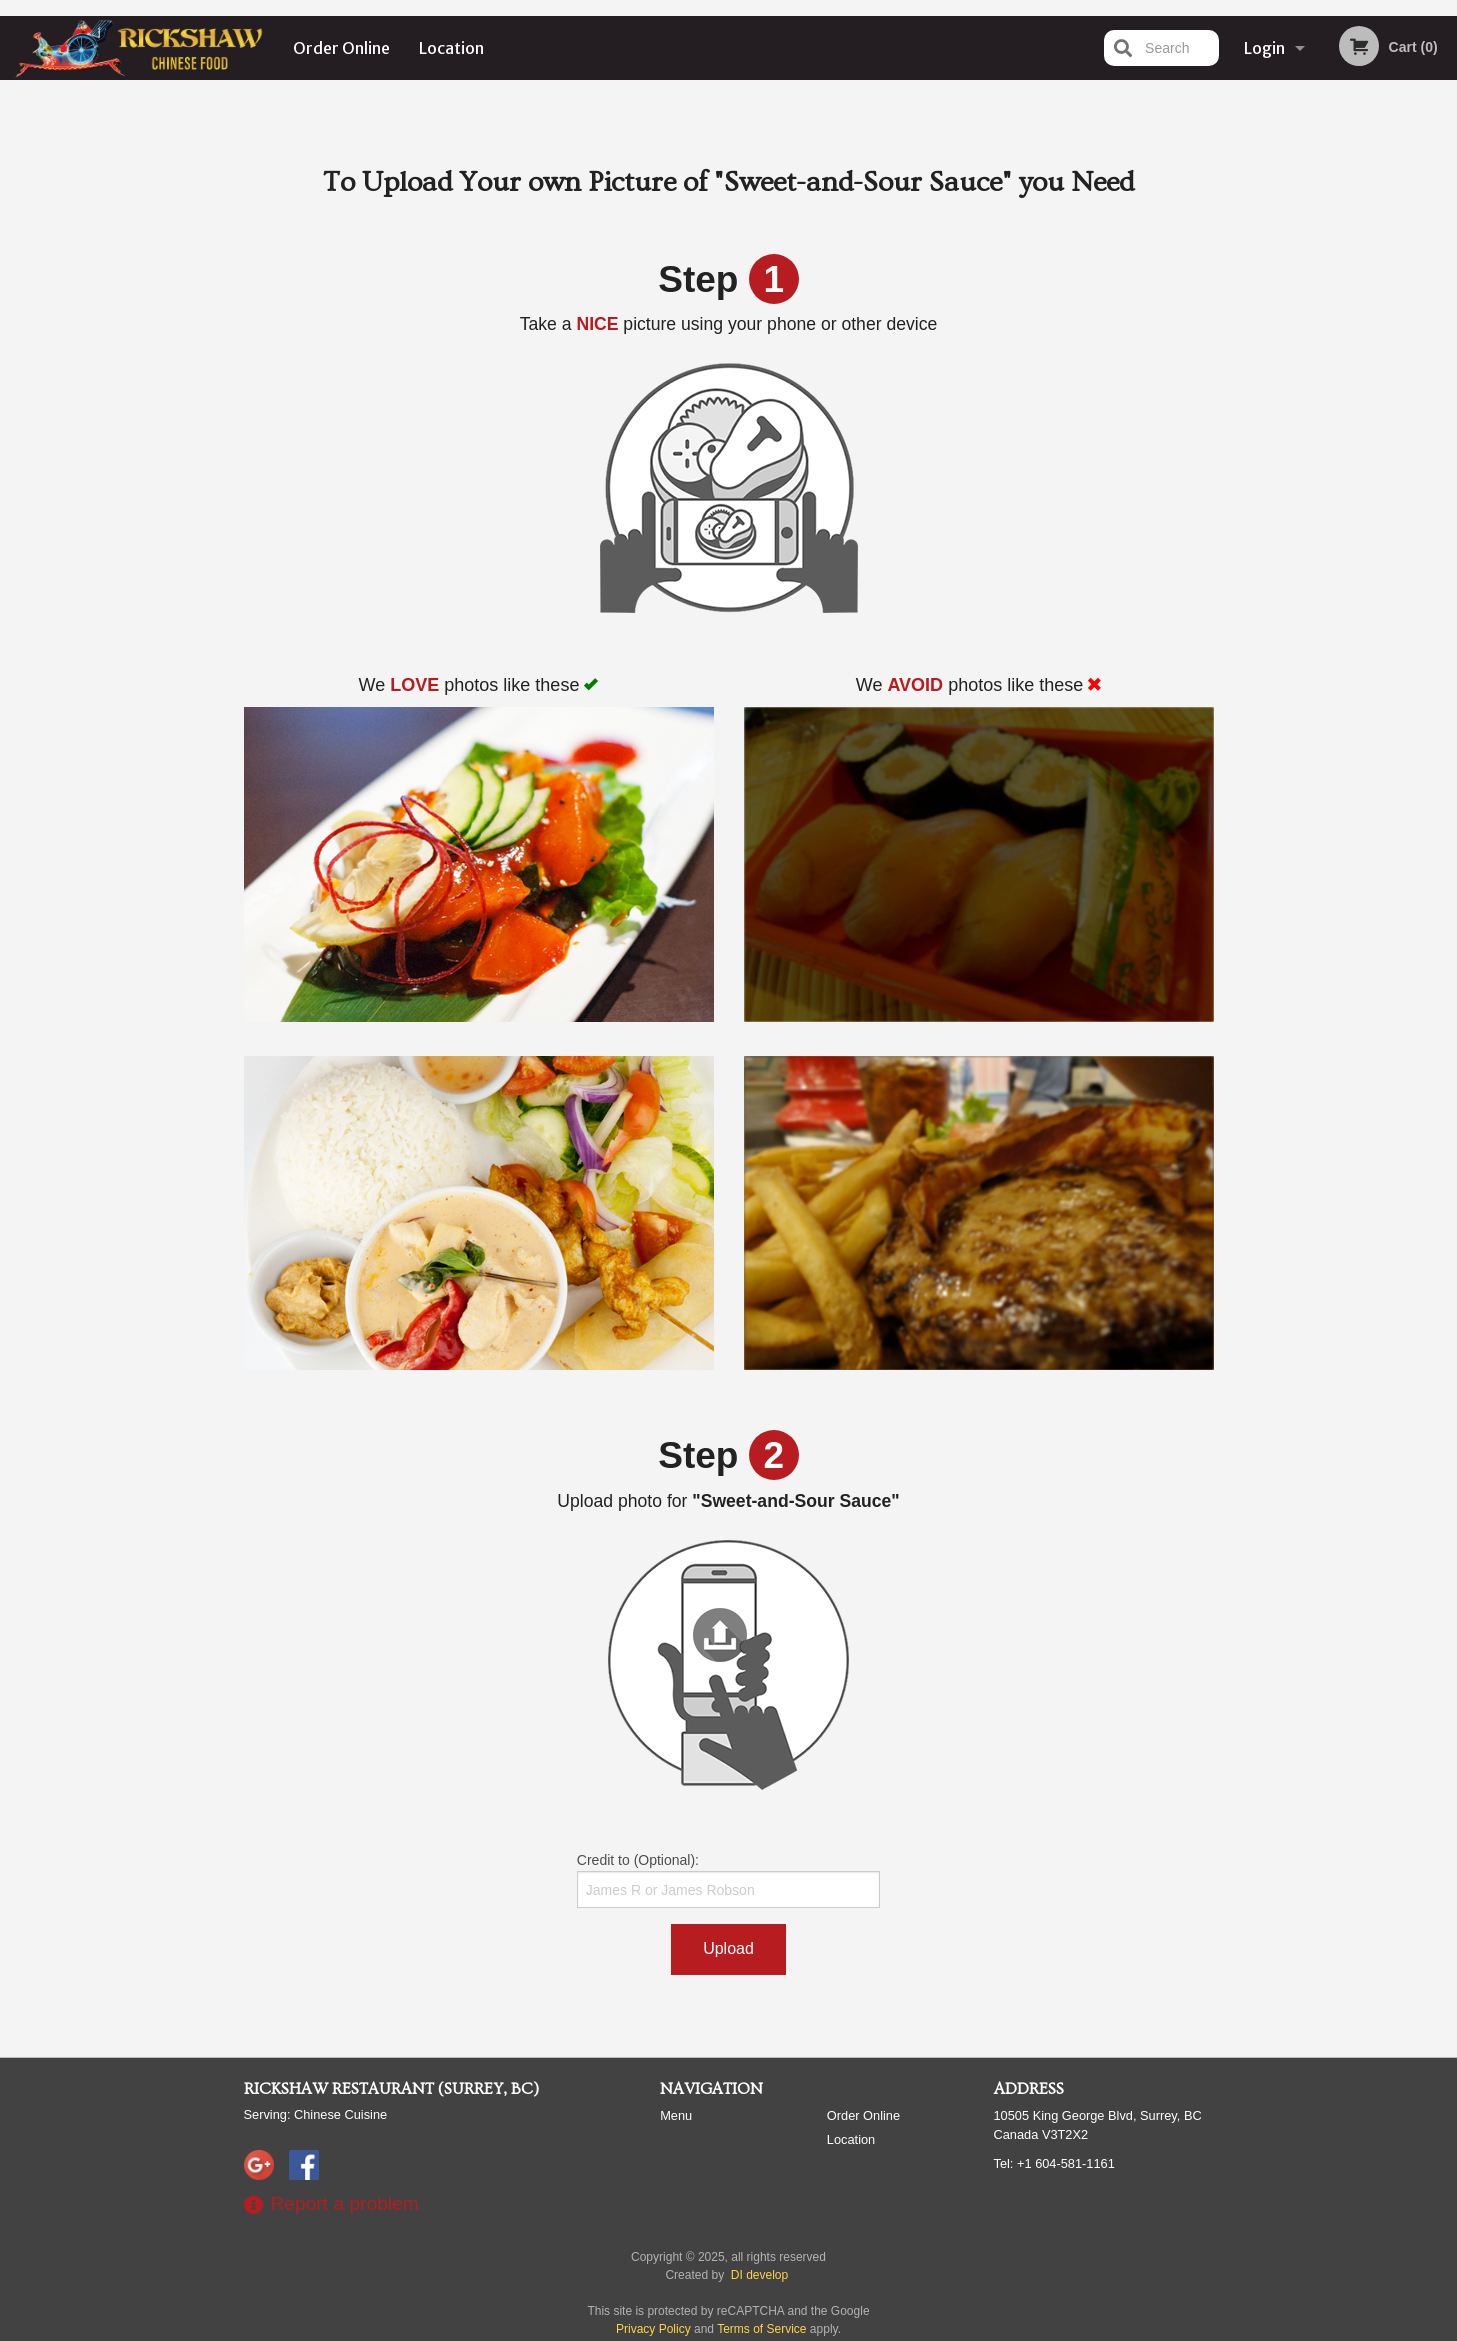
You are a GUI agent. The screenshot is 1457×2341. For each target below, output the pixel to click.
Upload (728, 1948)
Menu (676, 2115)
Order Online (341, 48)
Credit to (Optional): (728, 1880)
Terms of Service (761, 2329)
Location (451, 48)
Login (1264, 48)
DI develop (759, 2275)
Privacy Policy (653, 2329)
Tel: (1054, 2163)
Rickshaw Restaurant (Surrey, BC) (391, 2089)
